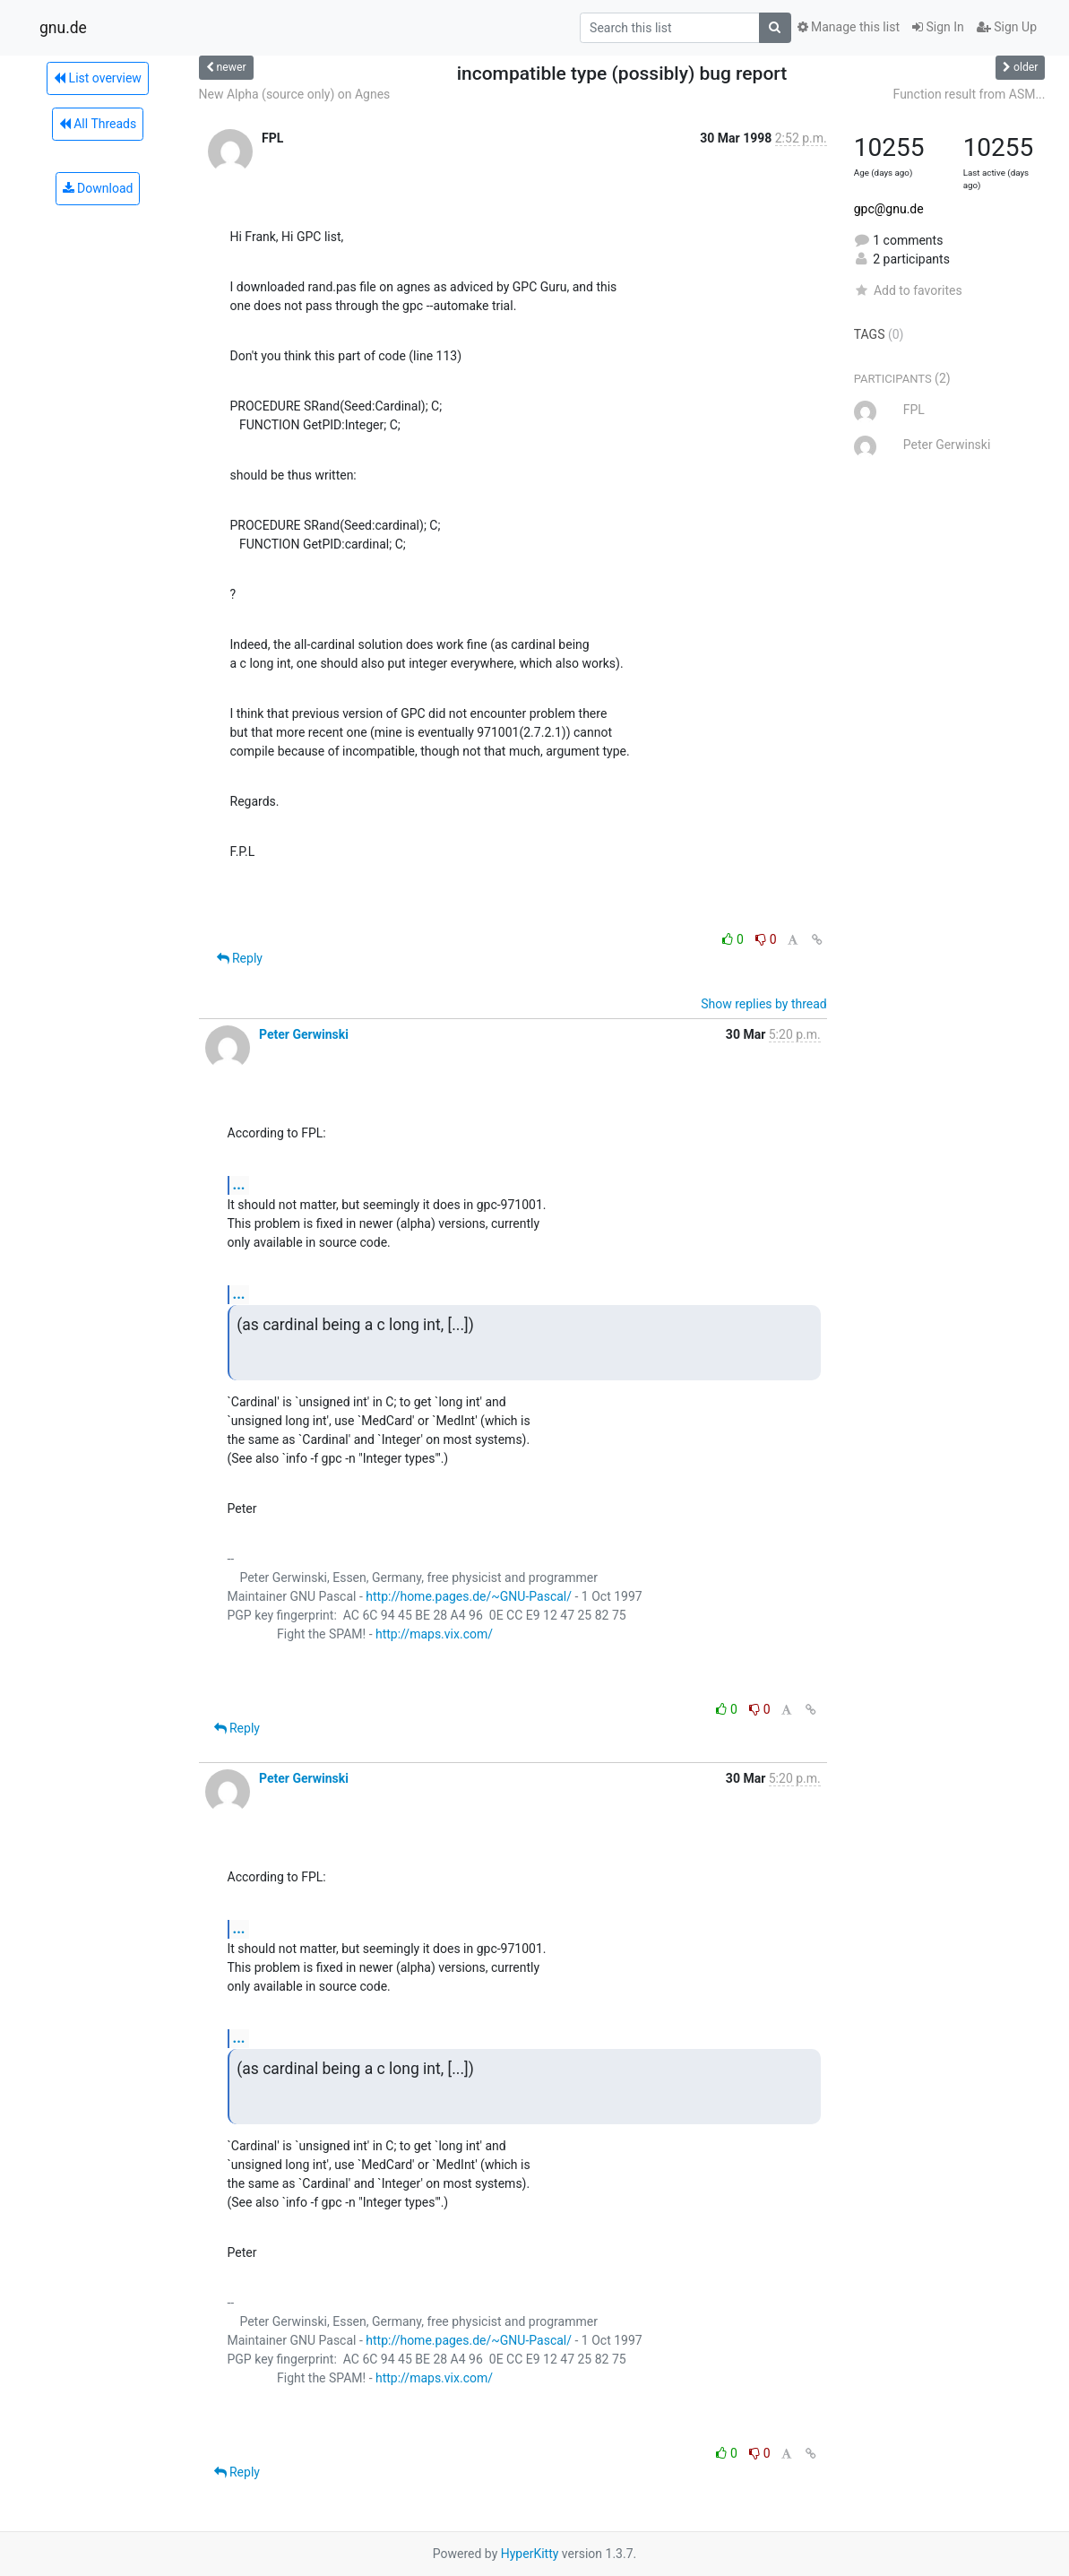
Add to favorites (908, 290)
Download (98, 188)
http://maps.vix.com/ (434, 1634)
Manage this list (848, 27)
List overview (98, 78)
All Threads (97, 124)
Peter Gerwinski (304, 1034)
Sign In (938, 27)
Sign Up (1007, 27)
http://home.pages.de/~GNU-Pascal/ (469, 1596)
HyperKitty (530, 2553)
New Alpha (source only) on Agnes (295, 94)
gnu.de (63, 28)
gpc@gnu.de (889, 209)
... (239, 1184)
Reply (240, 958)
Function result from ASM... (969, 94)
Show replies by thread (764, 1004)
